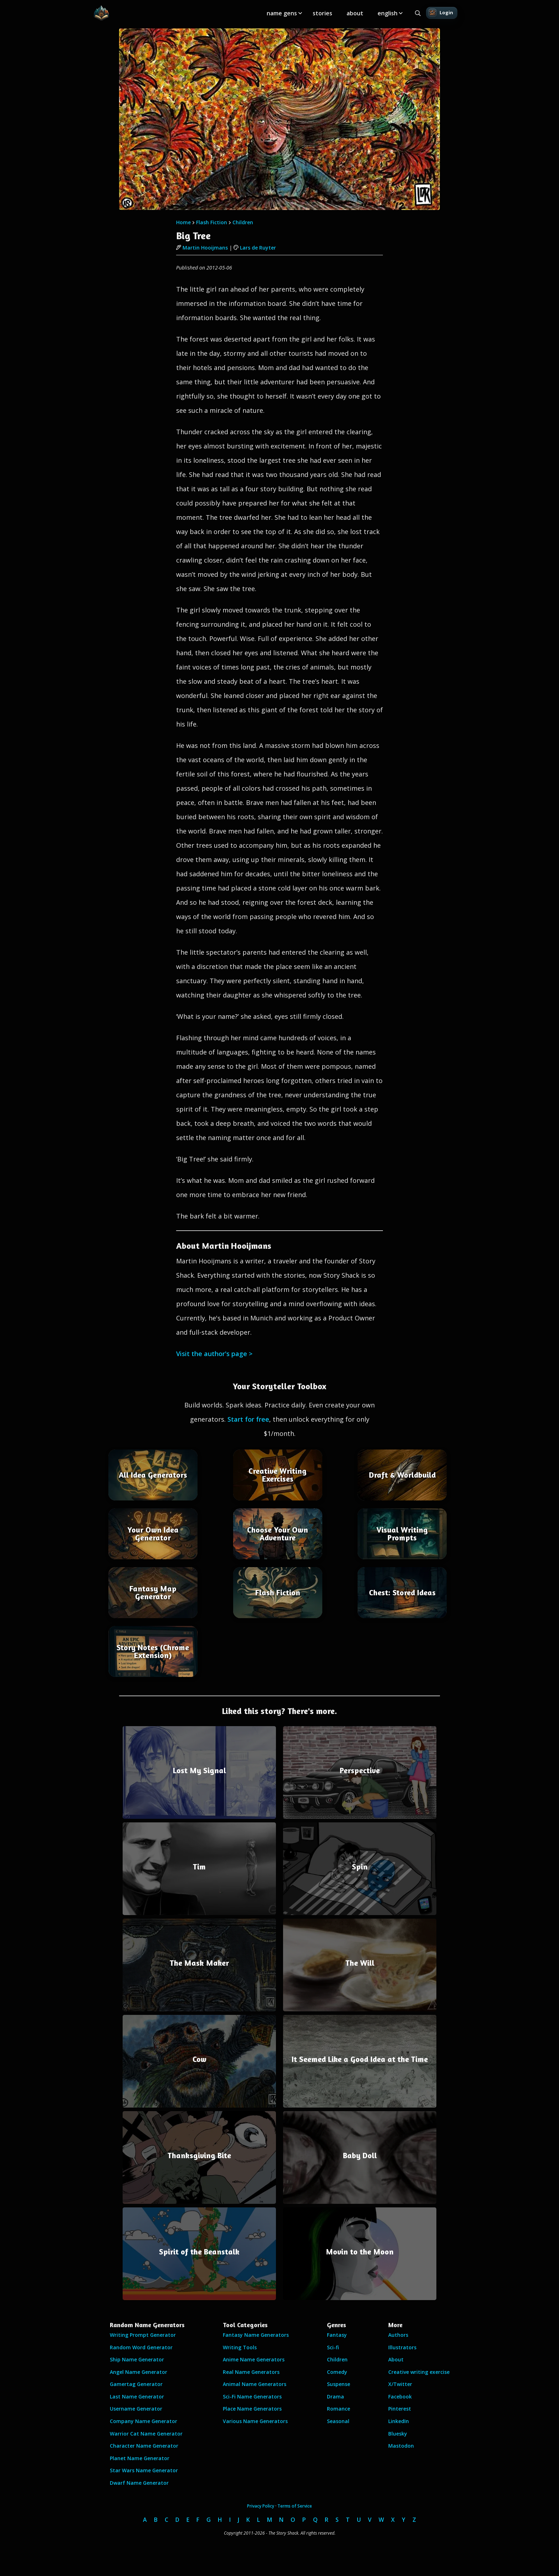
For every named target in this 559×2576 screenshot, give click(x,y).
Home (183, 222)
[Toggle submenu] (300, 13)
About (396, 2359)
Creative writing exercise (419, 2372)
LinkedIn (398, 2421)
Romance (338, 2408)
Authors (398, 2334)
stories (322, 13)
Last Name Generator (137, 2396)
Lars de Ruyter (255, 247)
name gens (282, 13)
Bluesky (397, 2433)
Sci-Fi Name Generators (252, 2396)
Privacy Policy (260, 2506)
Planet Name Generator (139, 2458)
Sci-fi (333, 2347)
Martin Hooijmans (202, 247)
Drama (335, 2396)
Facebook (400, 2396)
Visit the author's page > (214, 1353)
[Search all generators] (418, 13)
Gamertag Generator (136, 2384)
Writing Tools (240, 2347)
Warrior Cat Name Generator (146, 2433)
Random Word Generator (141, 2347)
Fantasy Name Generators (256, 2334)
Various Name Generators (255, 2421)
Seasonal (338, 2421)
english (388, 13)
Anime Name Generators (253, 2359)
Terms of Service (294, 2506)
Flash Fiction (211, 222)
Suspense (338, 2384)
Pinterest (399, 2408)
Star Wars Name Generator (144, 2470)
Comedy (337, 2372)
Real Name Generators (251, 2372)
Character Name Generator (144, 2445)
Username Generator (136, 2408)
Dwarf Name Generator (139, 2482)
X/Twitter (400, 2384)
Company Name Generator (143, 2421)
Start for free (248, 1419)
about (355, 13)
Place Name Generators (252, 2408)
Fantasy (337, 2334)
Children (242, 222)
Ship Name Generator (137, 2359)
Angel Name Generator (138, 2372)
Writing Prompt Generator (143, 2334)
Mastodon (401, 2445)
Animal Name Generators (254, 2384)
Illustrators (402, 2347)
